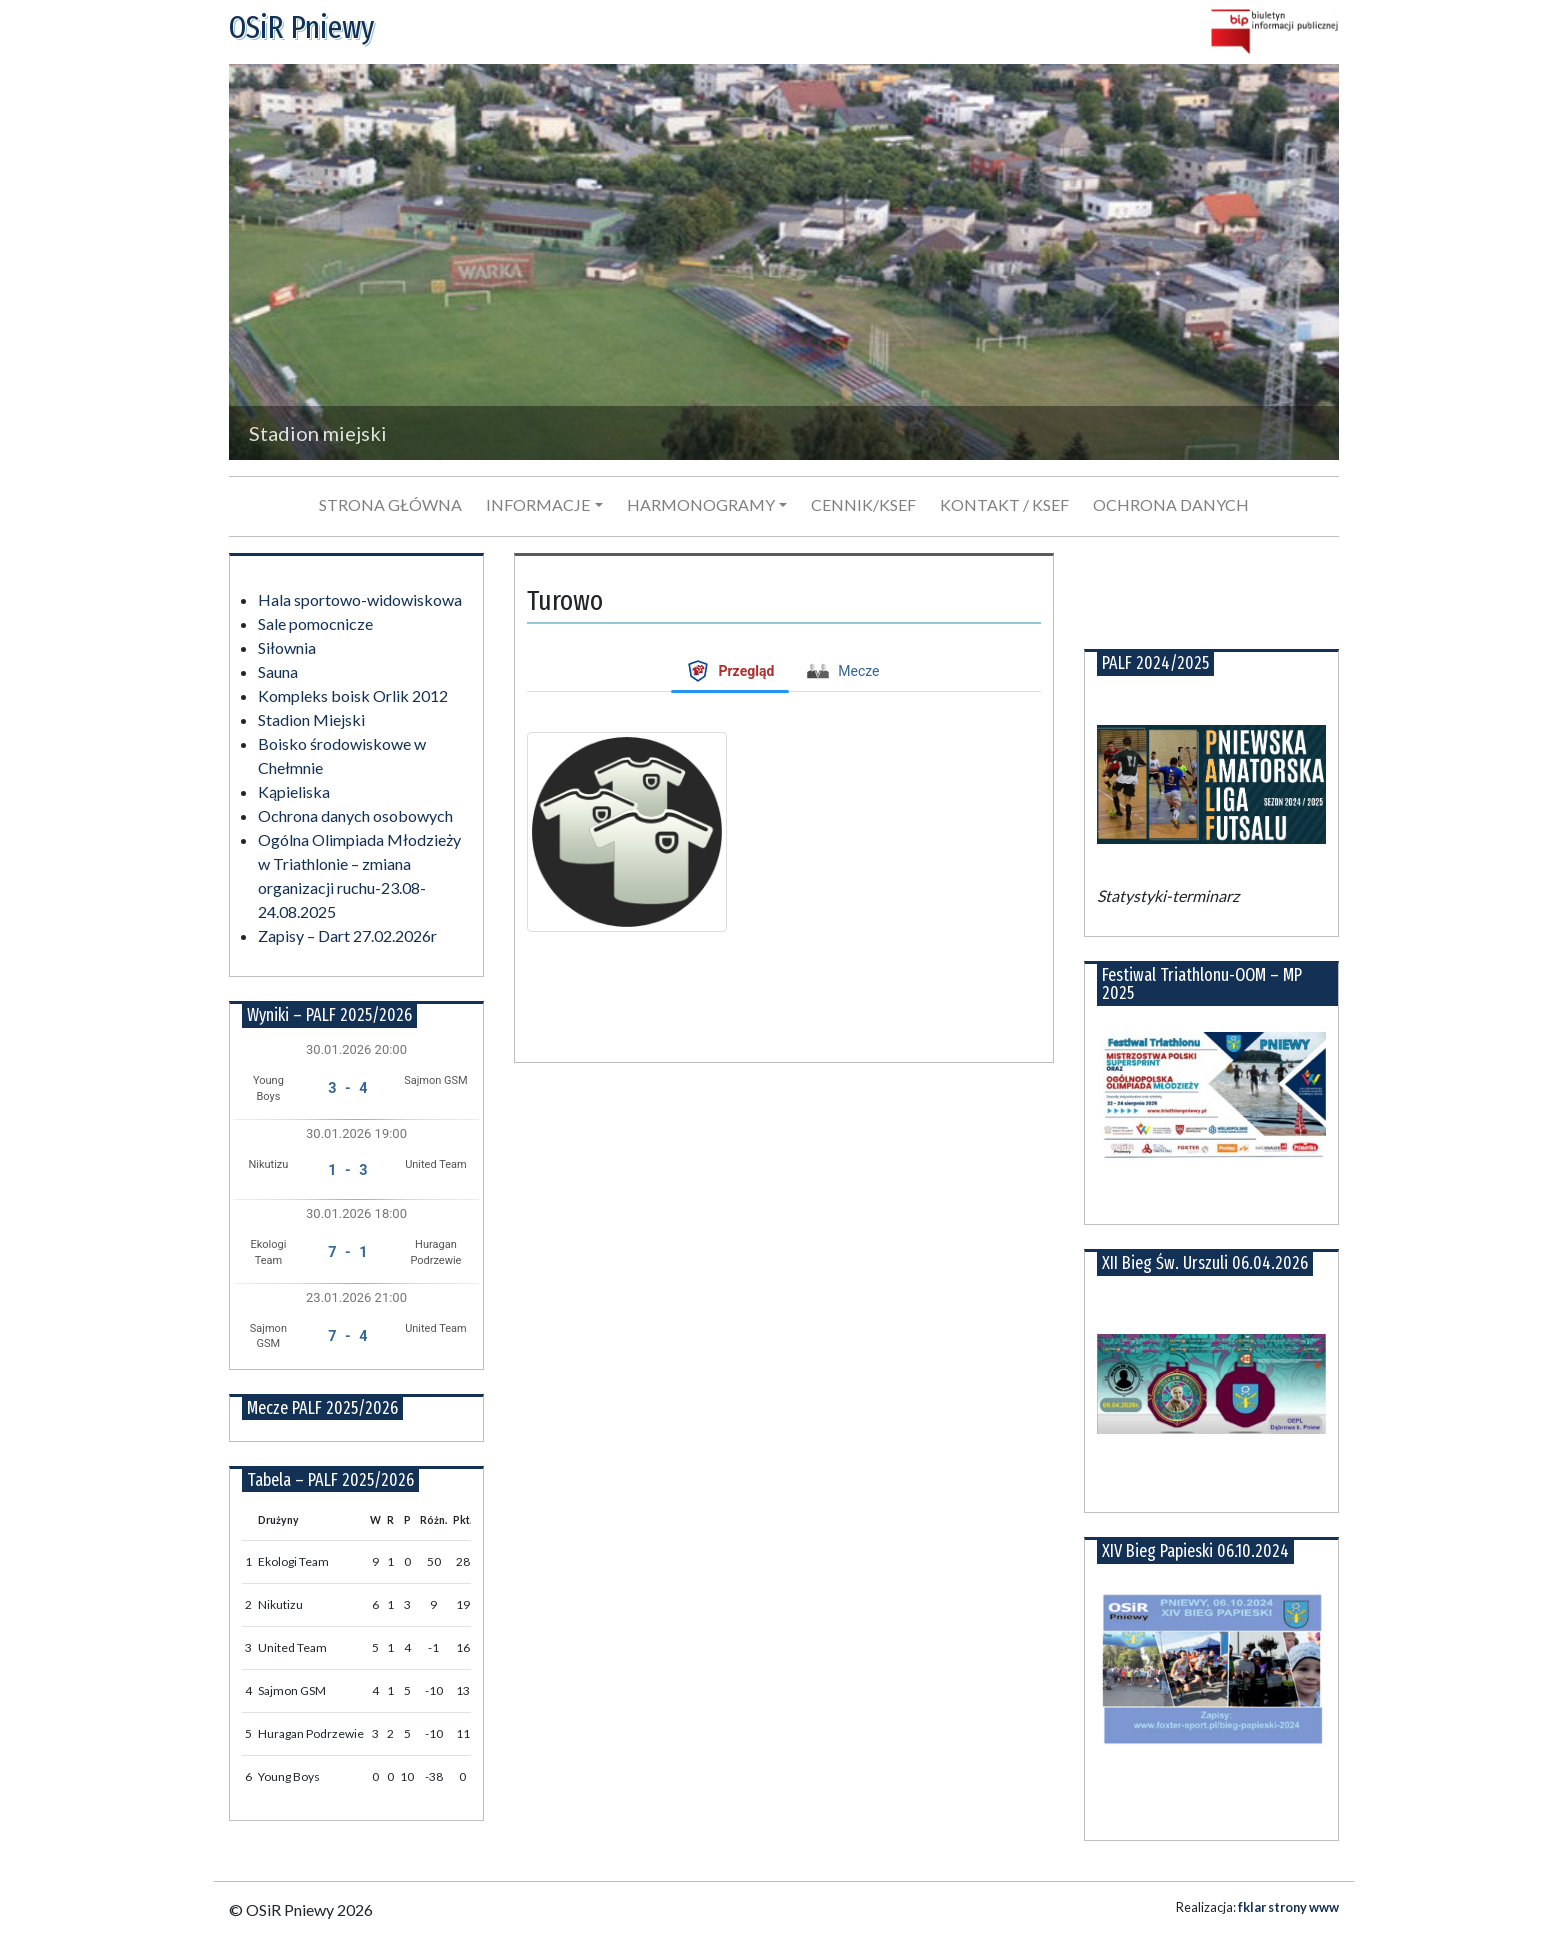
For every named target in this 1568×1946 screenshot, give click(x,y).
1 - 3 (347, 1170)
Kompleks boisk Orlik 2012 (353, 695)
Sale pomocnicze (315, 623)
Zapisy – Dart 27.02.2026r (347, 935)
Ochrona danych (1171, 504)
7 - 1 (347, 1252)
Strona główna (390, 504)
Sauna (278, 671)
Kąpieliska (294, 791)
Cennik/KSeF (863, 504)
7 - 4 (347, 1336)
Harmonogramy (701, 504)
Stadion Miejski (311, 719)
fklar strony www (1288, 1907)
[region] (784, 262)
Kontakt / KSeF (1004, 504)
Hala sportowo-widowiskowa (360, 599)
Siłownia (287, 647)
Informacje (538, 504)
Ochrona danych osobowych (355, 815)
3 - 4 (347, 1088)
